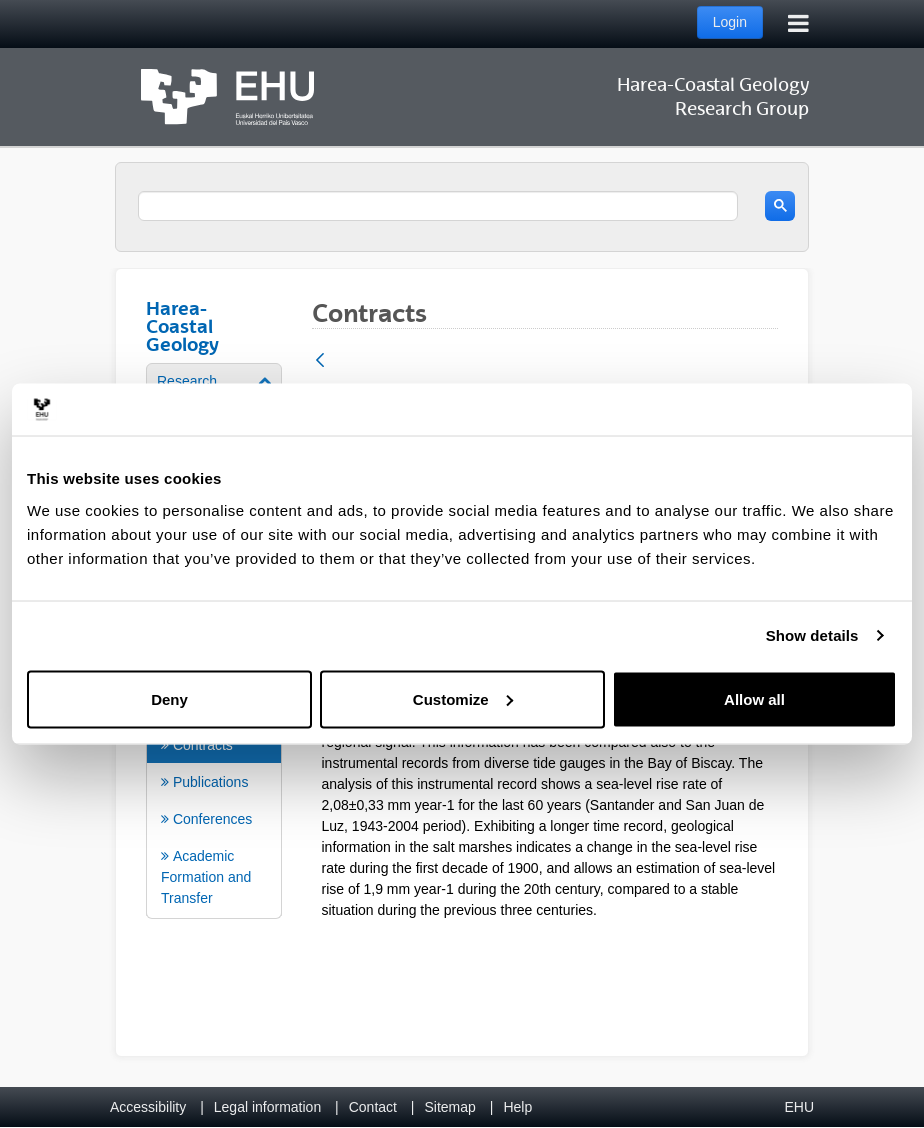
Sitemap (450, 1107)
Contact (373, 1107)
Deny (169, 698)
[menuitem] (214, 784)
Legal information (267, 1107)
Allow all (754, 698)
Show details (812, 635)
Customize (463, 698)
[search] (438, 206)
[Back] (320, 361)
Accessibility (148, 1107)
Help (517, 1107)
